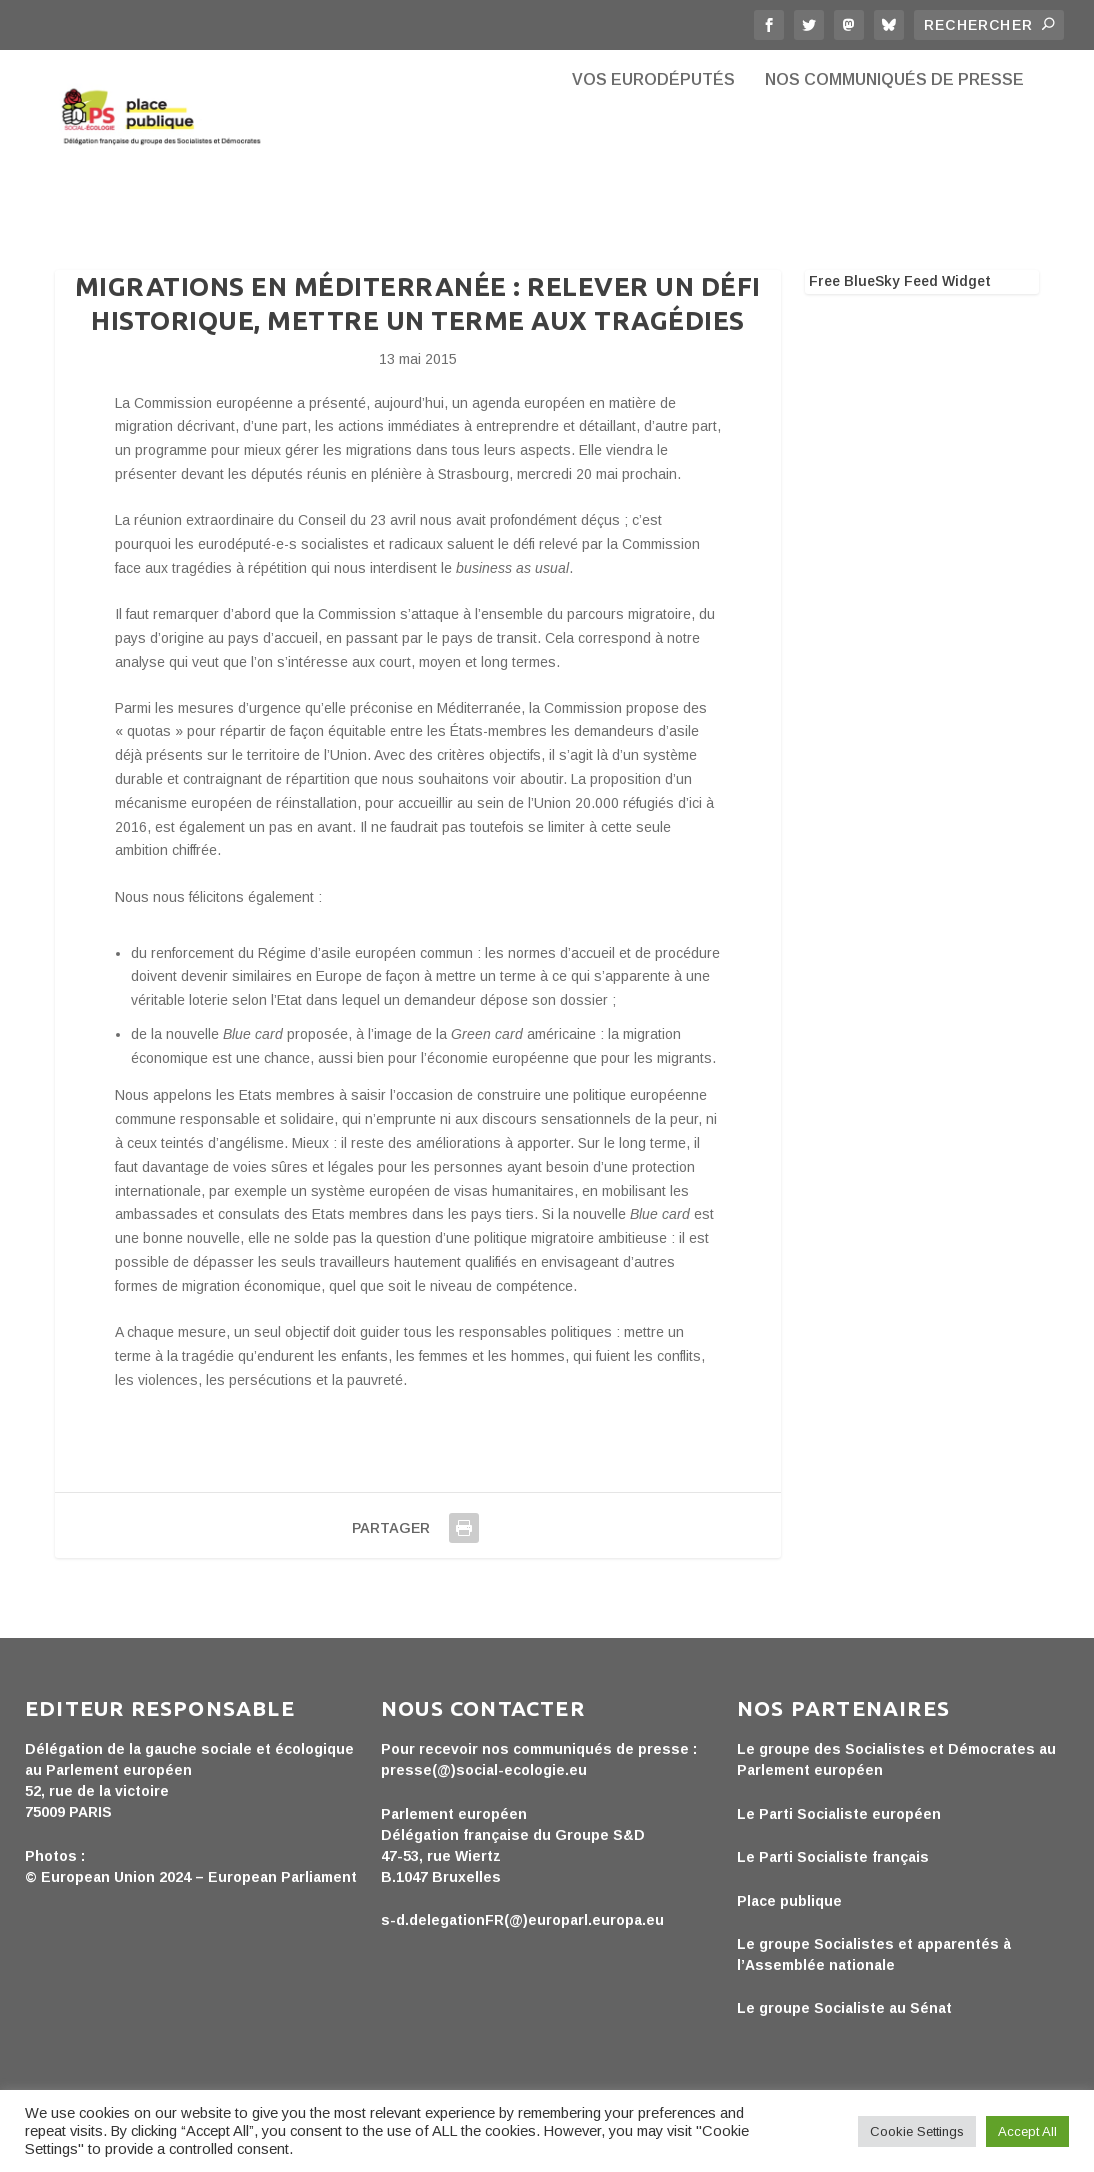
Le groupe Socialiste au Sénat (844, 2028)
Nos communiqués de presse (894, 150)
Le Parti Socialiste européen (839, 1834)
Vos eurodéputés (653, 150)
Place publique (789, 1920)
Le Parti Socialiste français (833, 1877)
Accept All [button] (1027, 2131)
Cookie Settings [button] (917, 2131)
